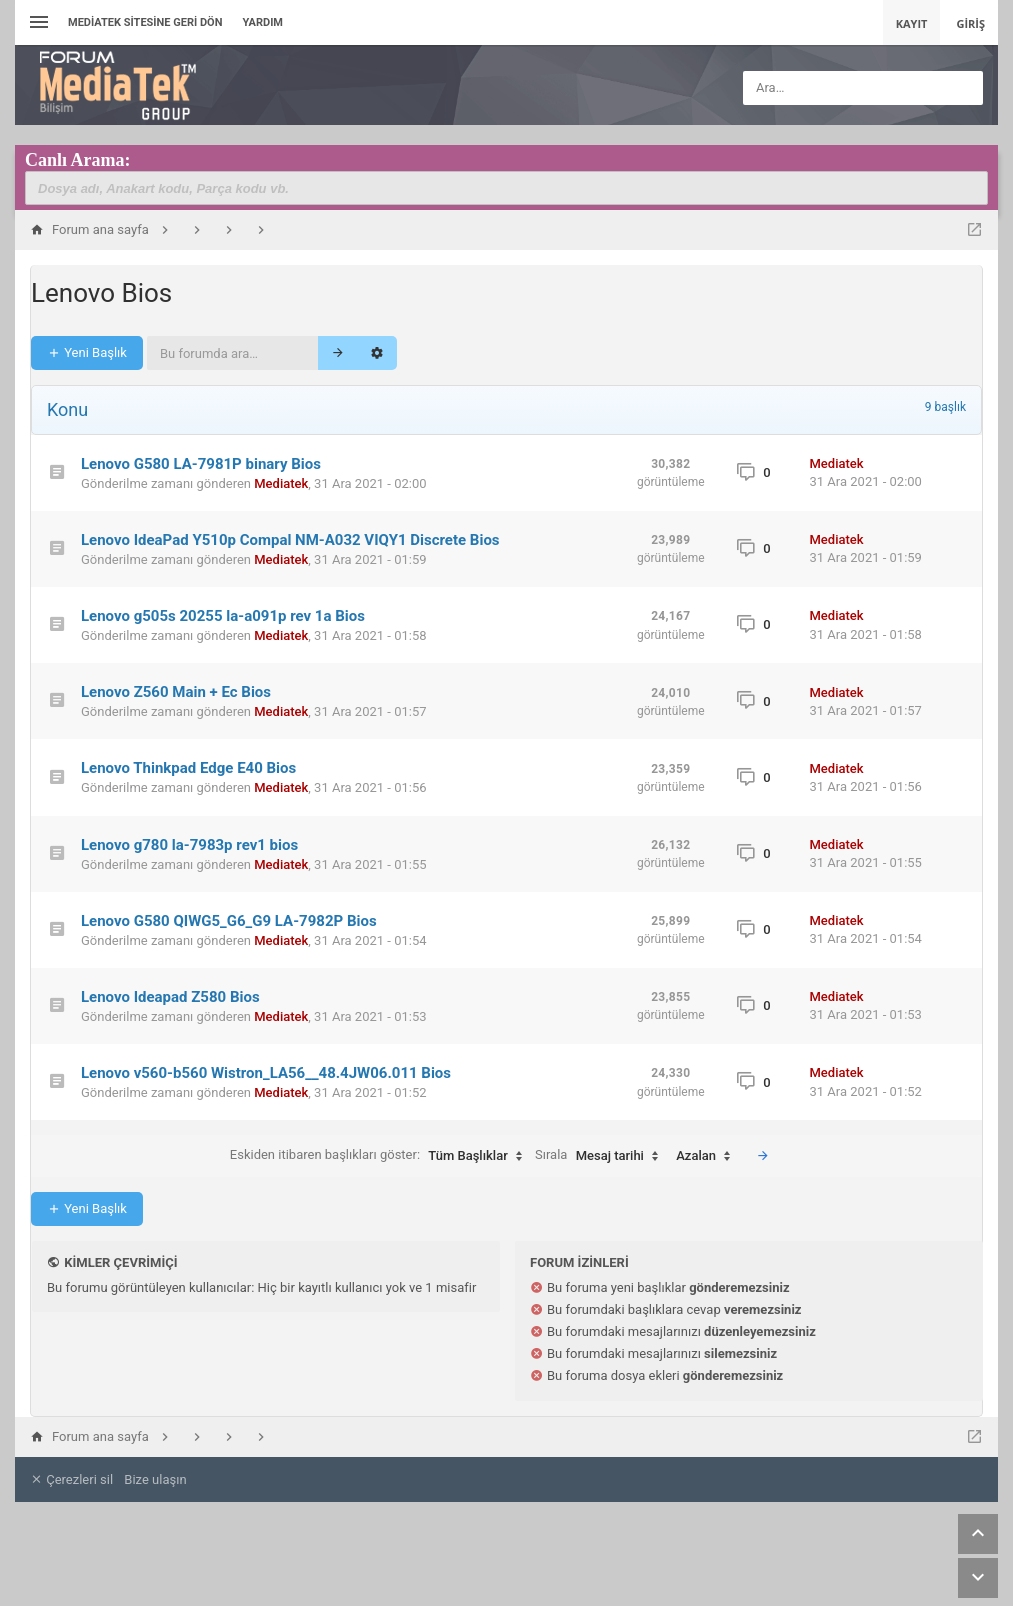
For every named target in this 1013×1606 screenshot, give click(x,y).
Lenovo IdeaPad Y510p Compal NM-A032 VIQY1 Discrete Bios (290, 540)
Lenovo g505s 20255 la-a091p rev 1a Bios (223, 616)
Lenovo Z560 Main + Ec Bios (176, 692)
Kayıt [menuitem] (912, 23)
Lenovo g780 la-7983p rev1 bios (189, 845)
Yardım (262, 22)
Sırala (601, 1156)
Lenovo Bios (101, 293)
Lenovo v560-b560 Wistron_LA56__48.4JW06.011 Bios (266, 1073)
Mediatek (281, 483)
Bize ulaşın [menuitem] (155, 1479)
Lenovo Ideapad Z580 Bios (170, 997)
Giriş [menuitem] (970, 23)
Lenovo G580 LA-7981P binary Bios (201, 464)
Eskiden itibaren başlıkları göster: (381, 1156)
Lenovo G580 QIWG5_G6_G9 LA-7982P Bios (229, 921)
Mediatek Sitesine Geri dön (145, 22)
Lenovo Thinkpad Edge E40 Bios (188, 768)
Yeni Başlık (87, 352)
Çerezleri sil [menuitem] (71, 1479)
